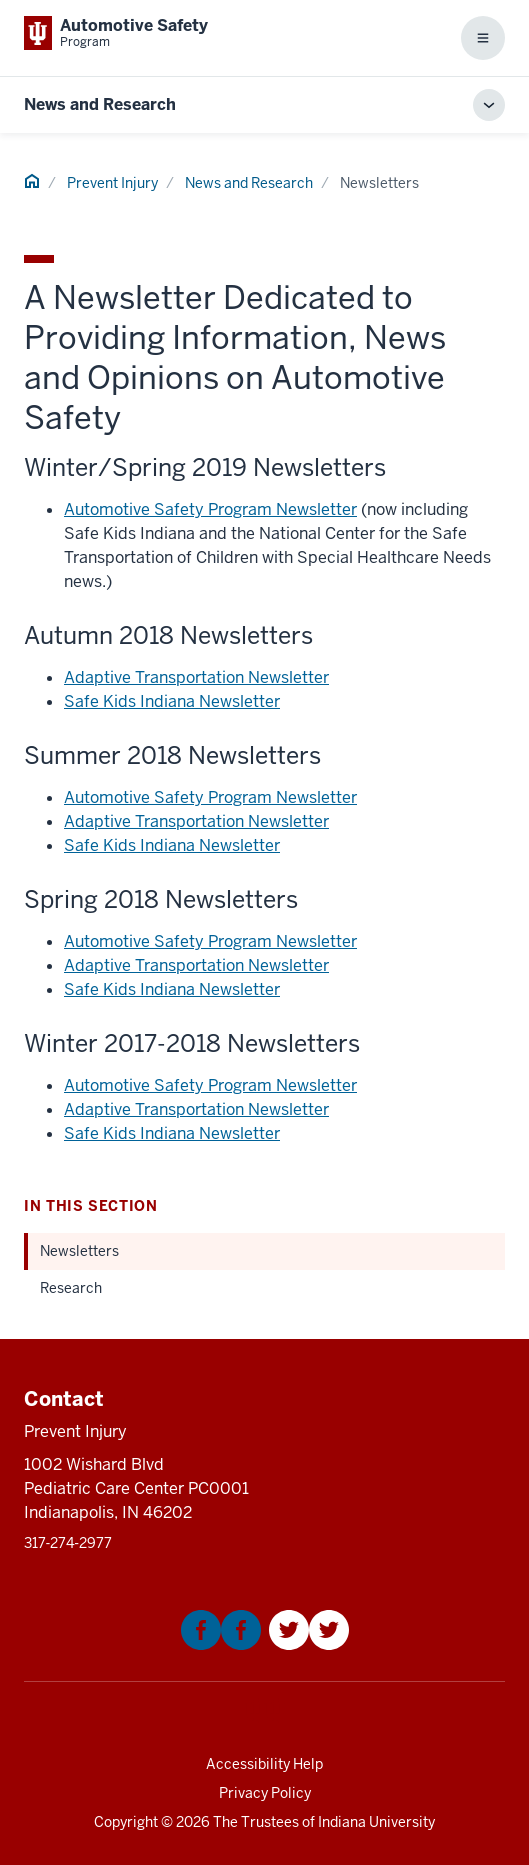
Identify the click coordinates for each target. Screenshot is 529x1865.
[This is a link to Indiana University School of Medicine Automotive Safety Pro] (116, 33)
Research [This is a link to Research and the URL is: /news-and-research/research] (71, 1288)
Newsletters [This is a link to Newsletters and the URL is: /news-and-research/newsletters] (79, 1251)
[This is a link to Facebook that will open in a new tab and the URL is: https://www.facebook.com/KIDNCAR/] (221, 1644)
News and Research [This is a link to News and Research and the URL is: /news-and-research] (249, 183)
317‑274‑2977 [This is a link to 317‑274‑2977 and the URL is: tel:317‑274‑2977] (68, 1543)
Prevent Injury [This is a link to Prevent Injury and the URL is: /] (112, 183)
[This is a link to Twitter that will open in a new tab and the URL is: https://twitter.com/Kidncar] (309, 1644)
